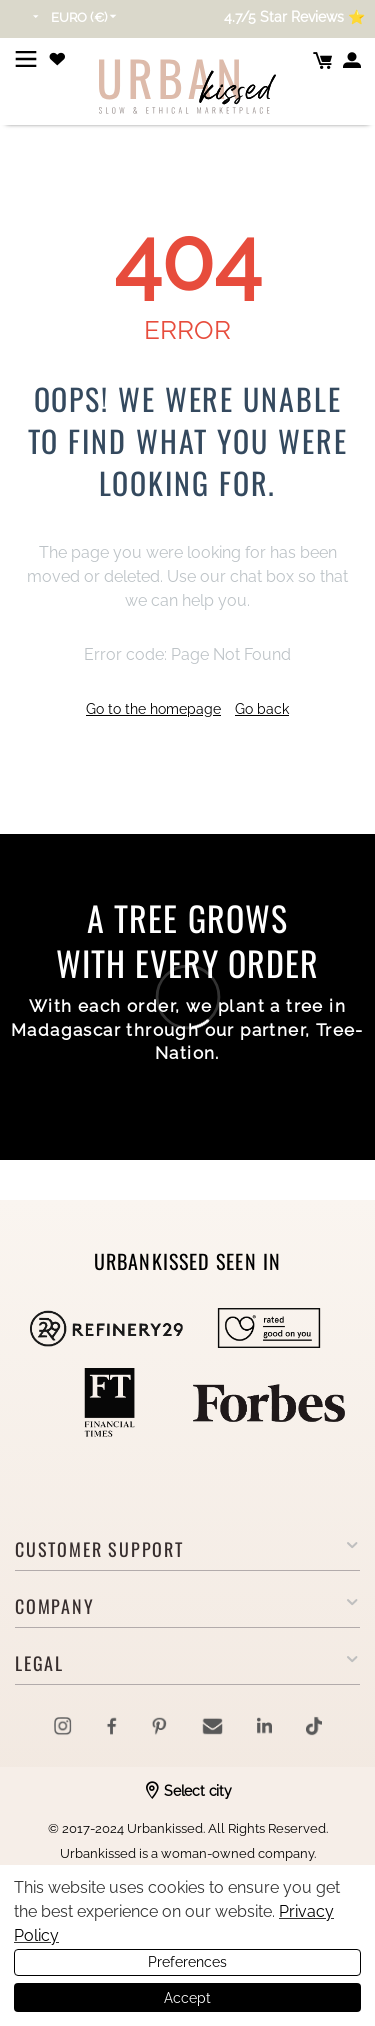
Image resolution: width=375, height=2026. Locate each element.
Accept (187, 1998)
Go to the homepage (153, 709)
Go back (262, 709)
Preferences (187, 1962)
